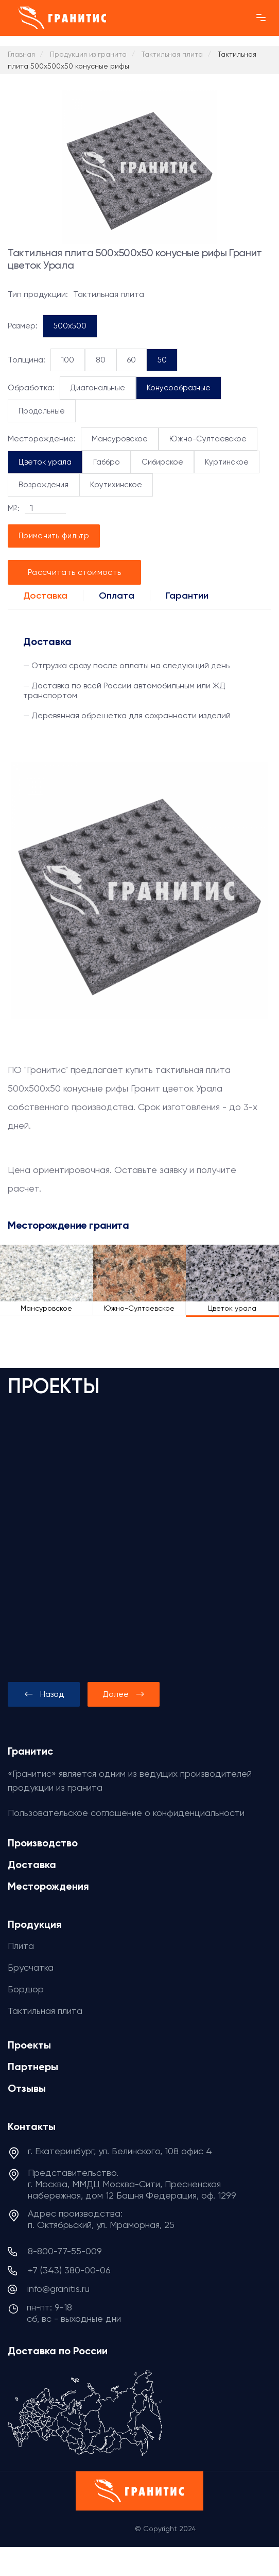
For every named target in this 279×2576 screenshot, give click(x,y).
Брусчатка (31, 1967)
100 (67, 360)
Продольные (42, 411)
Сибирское (162, 462)
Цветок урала (45, 462)
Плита (21, 1945)
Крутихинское (116, 484)
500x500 (70, 326)
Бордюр (26, 1989)
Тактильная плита (45, 2010)
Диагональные (98, 387)
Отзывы (27, 2088)
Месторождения (48, 1886)
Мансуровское (120, 438)
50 (162, 360)
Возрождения (43, 484)
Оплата (116, 595)
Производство (43, 1843)
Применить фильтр (54, 535)
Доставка (45, 595)
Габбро (106, 462)
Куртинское (227, 462)
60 (131, 360)
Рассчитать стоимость (74, 572)
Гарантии (187, 595)
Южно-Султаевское (208, 438)
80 (101, 360)
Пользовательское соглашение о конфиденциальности (126, 1812)
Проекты (29, 2045)
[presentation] (44, 1694)
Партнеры (33, 2066)
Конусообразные (179, 387)
